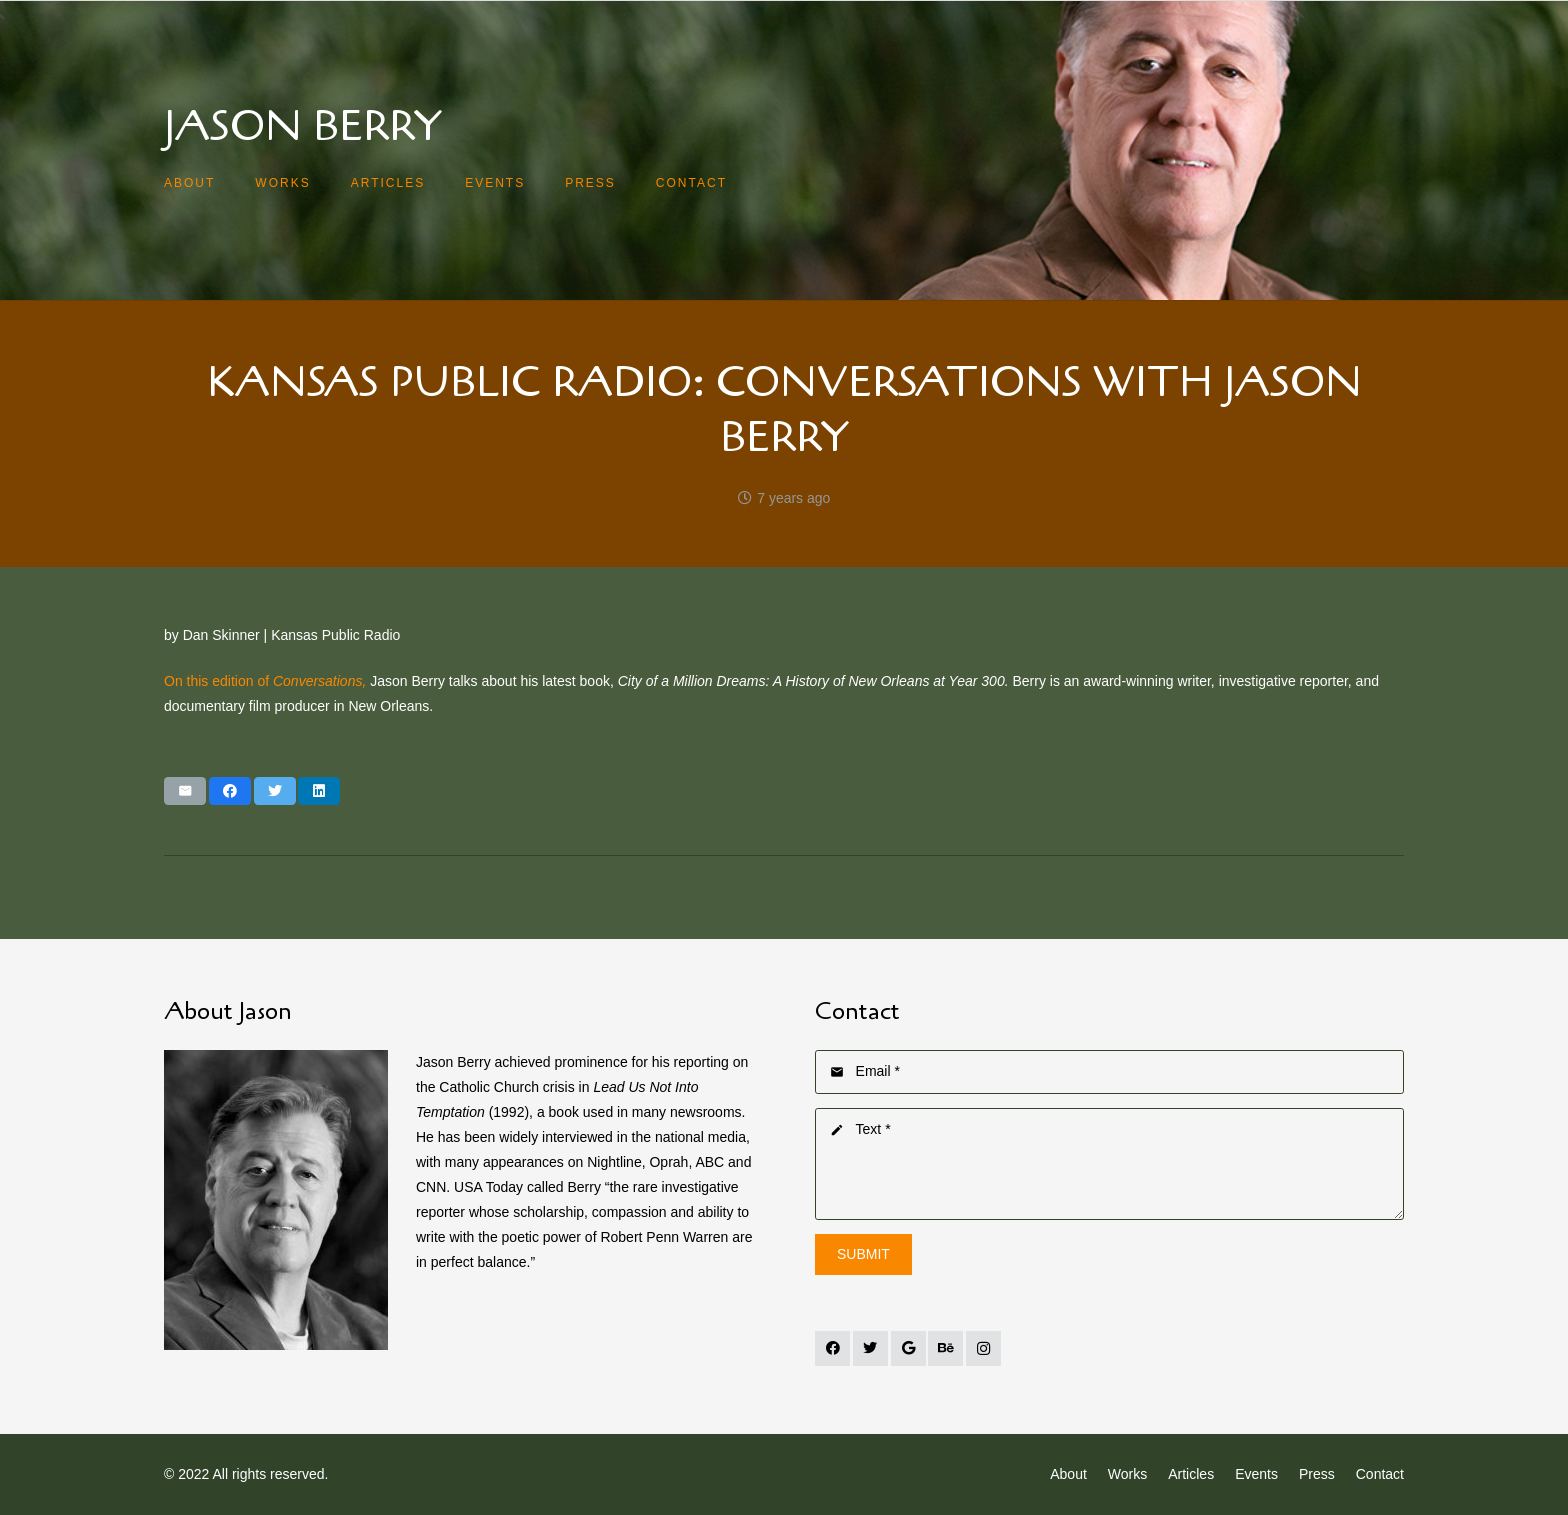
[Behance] (945, 1348)
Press (1317, 1474)
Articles (1191, 1474)
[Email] (1109, 1072)
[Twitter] (870, 1348)
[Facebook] (832, 1348)
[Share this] (230, 791)
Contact (1380, 1474)
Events (1256, 1474)
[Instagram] (983, 1348)
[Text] (1109, 1164)
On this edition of (265, 681)
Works (1127, 1474)
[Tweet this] (275, 791)
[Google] (908, 1348)
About (1068, 1474)
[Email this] (185, 791)
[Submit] (863, 1254)
